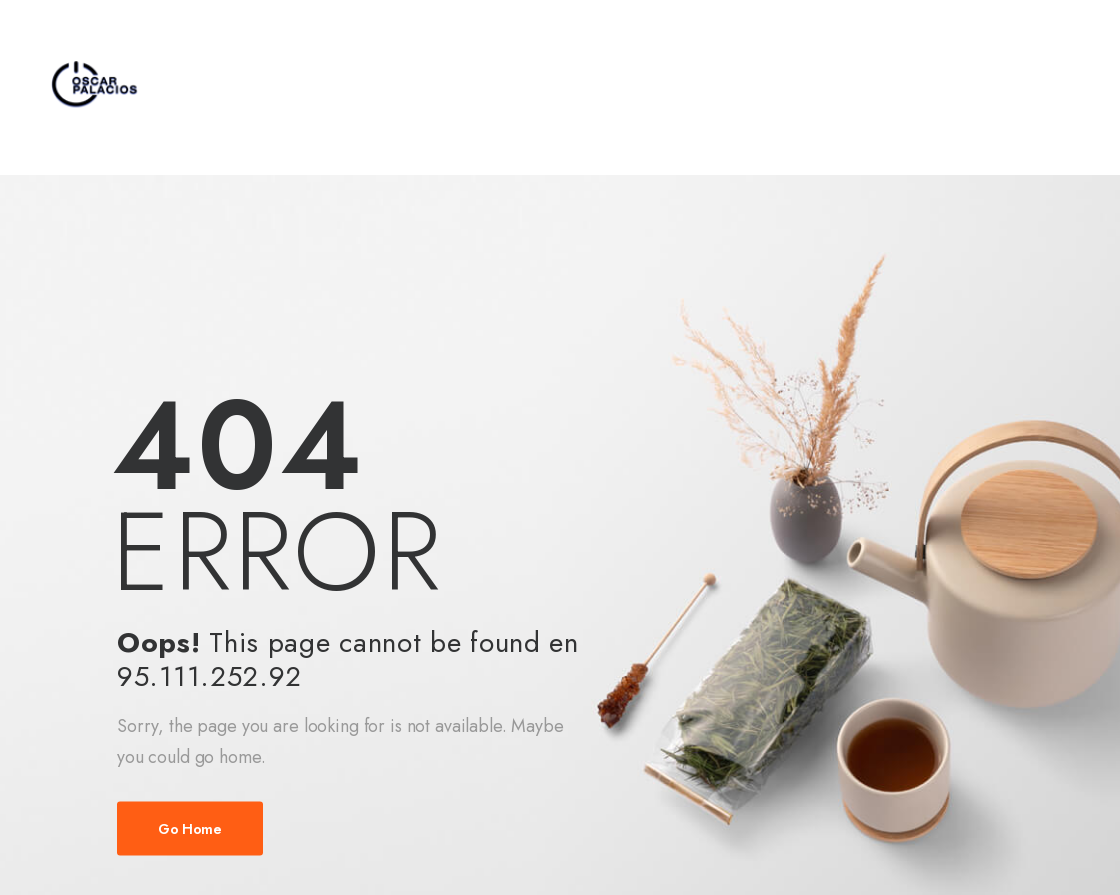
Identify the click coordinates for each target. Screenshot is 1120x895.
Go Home (190, 829)
